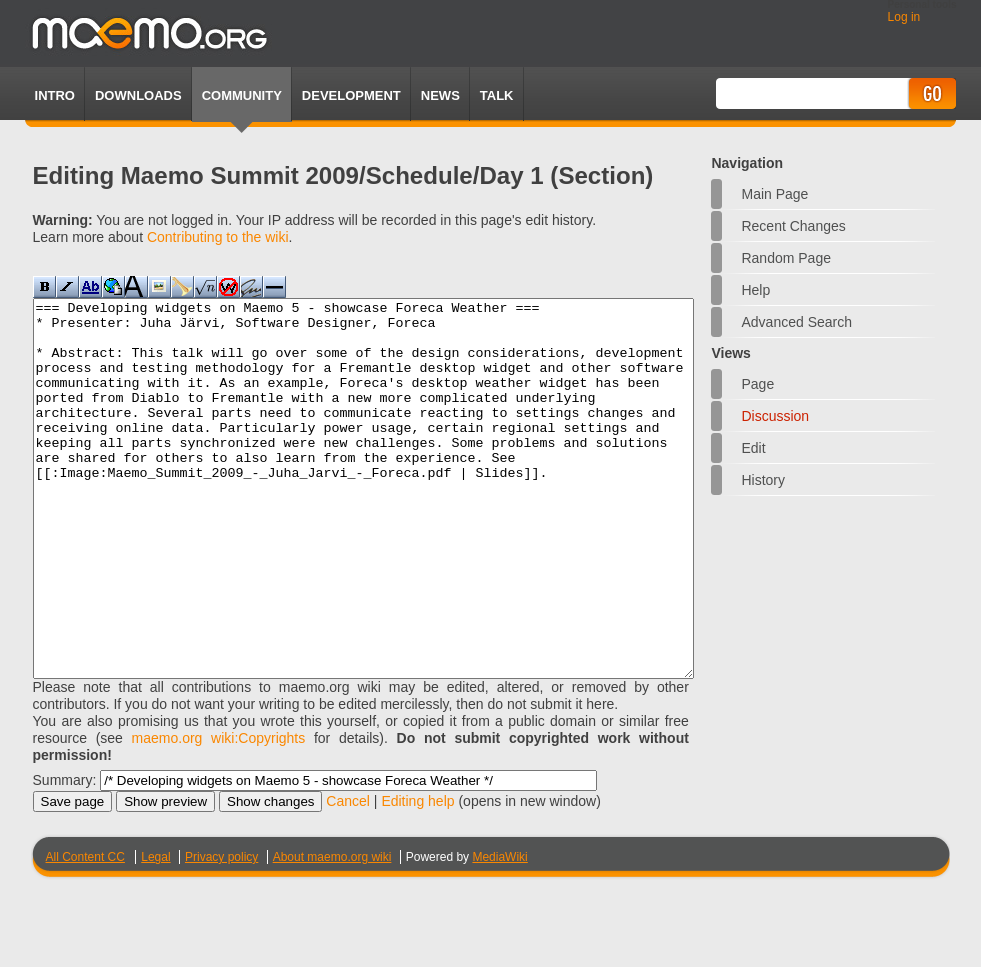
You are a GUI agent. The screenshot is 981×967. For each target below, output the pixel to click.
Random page (786, 258)
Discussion (775, 416)
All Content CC (85, 932)
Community (242, 95)
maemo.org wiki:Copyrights (219, 813)
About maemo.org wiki (332, 932)
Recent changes (793, 226)
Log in (904, 17)
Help (755, 290)
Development (351, 95)
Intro (55, 95)
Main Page (774, 194)
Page (757, 384)
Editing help (417, 876)
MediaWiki (499, 932)
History (763, 480)
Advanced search (796, 322)
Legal (155, 932)
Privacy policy (221, 932)
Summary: (65, 855)
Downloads (138, 95)
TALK (497, 95)
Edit (753, 448)
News (440, 95)
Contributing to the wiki (218, 237)
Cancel (348, 876)
